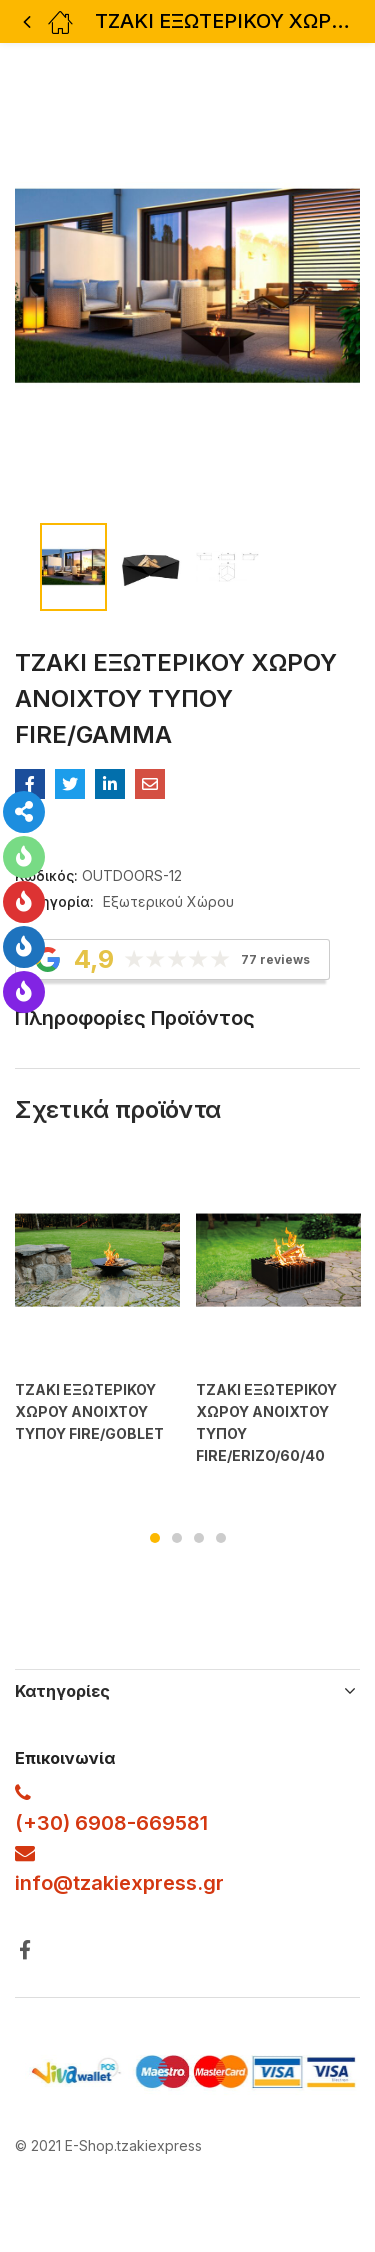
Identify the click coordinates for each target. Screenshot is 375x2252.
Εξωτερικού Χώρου (168, 901)
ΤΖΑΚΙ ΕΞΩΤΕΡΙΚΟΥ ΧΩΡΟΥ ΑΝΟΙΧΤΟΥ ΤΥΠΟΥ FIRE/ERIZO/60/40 (266, 1422)
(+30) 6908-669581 (111, 1823)
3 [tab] (199, 1538)
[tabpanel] (97, 1318)
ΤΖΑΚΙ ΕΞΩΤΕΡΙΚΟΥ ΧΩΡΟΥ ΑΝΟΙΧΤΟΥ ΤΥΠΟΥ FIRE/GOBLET (89, 1411)
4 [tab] (221, 1538)
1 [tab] (155, 1538)
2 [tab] (177, 1538)
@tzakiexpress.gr (138, 1883)
